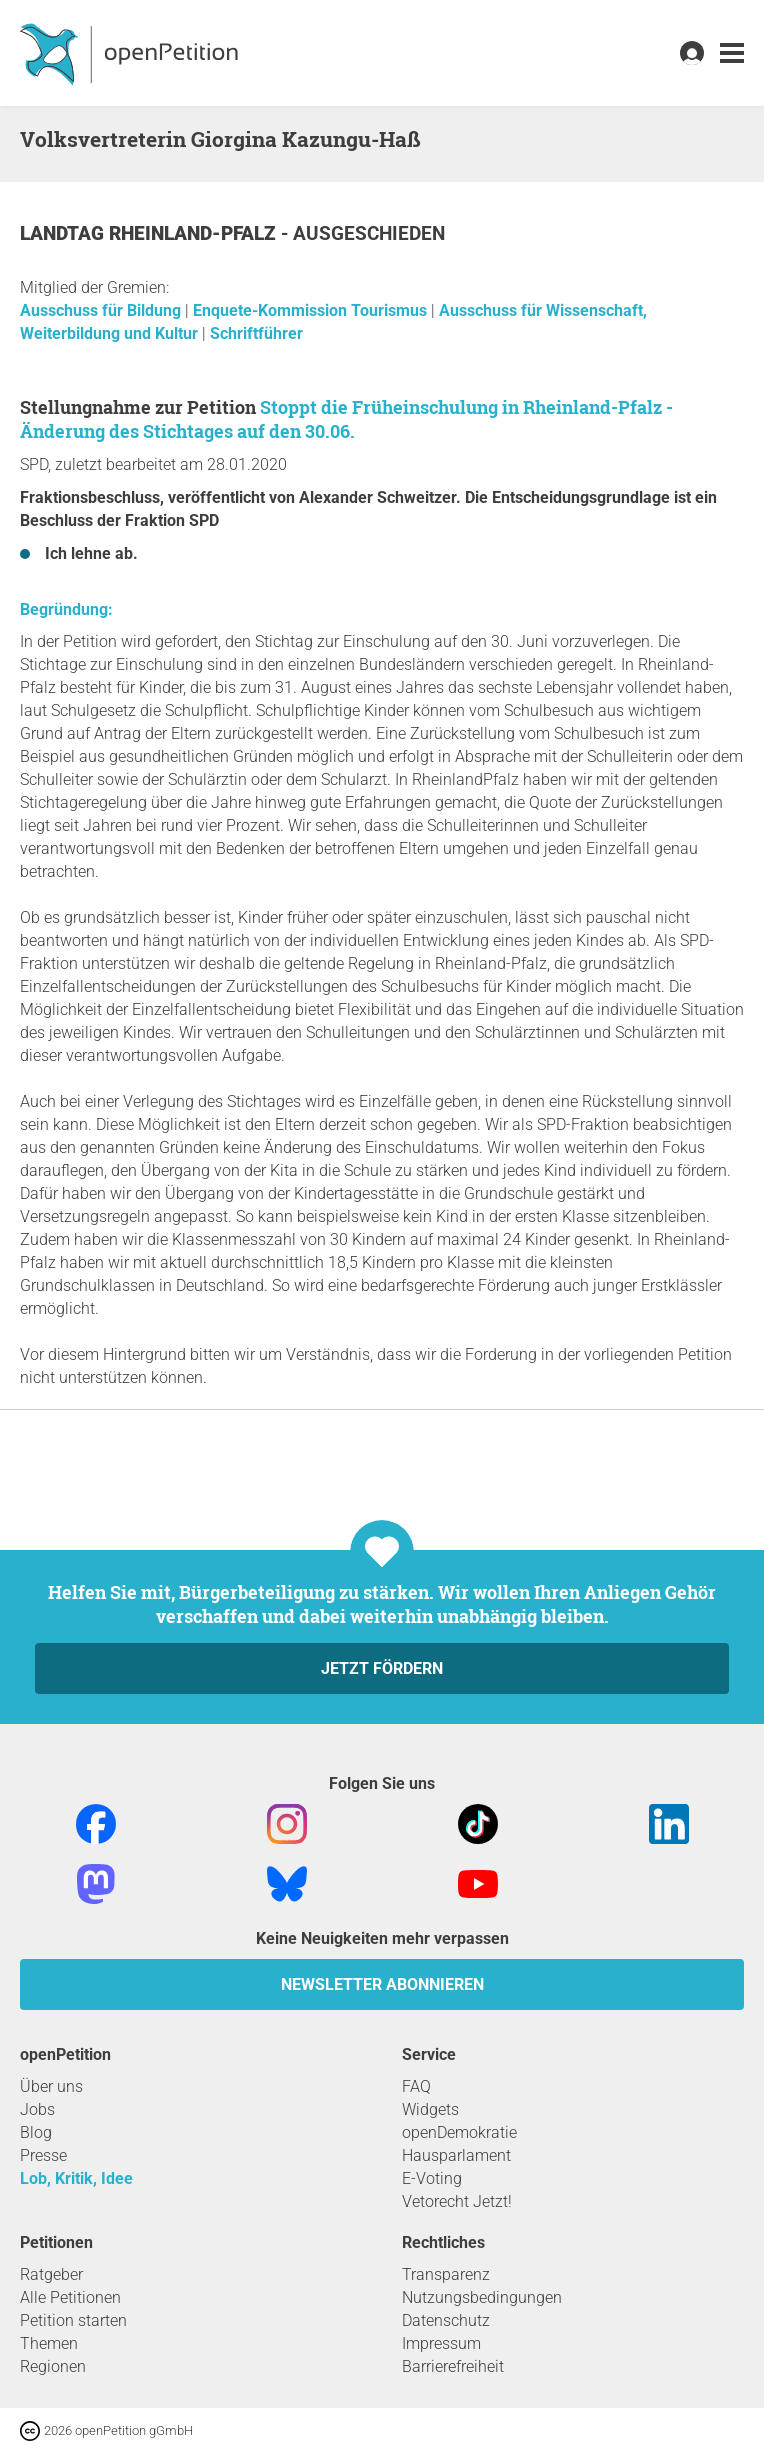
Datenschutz (446, 2320)
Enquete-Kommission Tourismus (312, 310)
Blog (36, 2132)
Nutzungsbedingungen (482, 2297)
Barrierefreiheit (453, 2366)
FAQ (416, 2086)
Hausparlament (456, 2155)
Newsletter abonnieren (382, 1984)
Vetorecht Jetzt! (457, 2201)
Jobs (37, 2109)
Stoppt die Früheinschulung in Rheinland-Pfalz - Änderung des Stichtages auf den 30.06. (346, 419)
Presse (43, 2155)
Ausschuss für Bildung (102, 310)
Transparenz (446, 2274)
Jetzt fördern (382, 1668)
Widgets (430, 2109)
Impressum (441, 2343)
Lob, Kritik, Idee (76, 2178)
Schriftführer (256, 333)
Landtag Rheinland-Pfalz (150, 233)
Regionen (53, 2366)
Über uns (51, 2086)
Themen (49, 2343)
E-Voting (432, 2178)
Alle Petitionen (70, 2297)
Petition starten (73, 2320)
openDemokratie (459, 2132)
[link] (732, 53)
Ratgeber (51, 2274)
